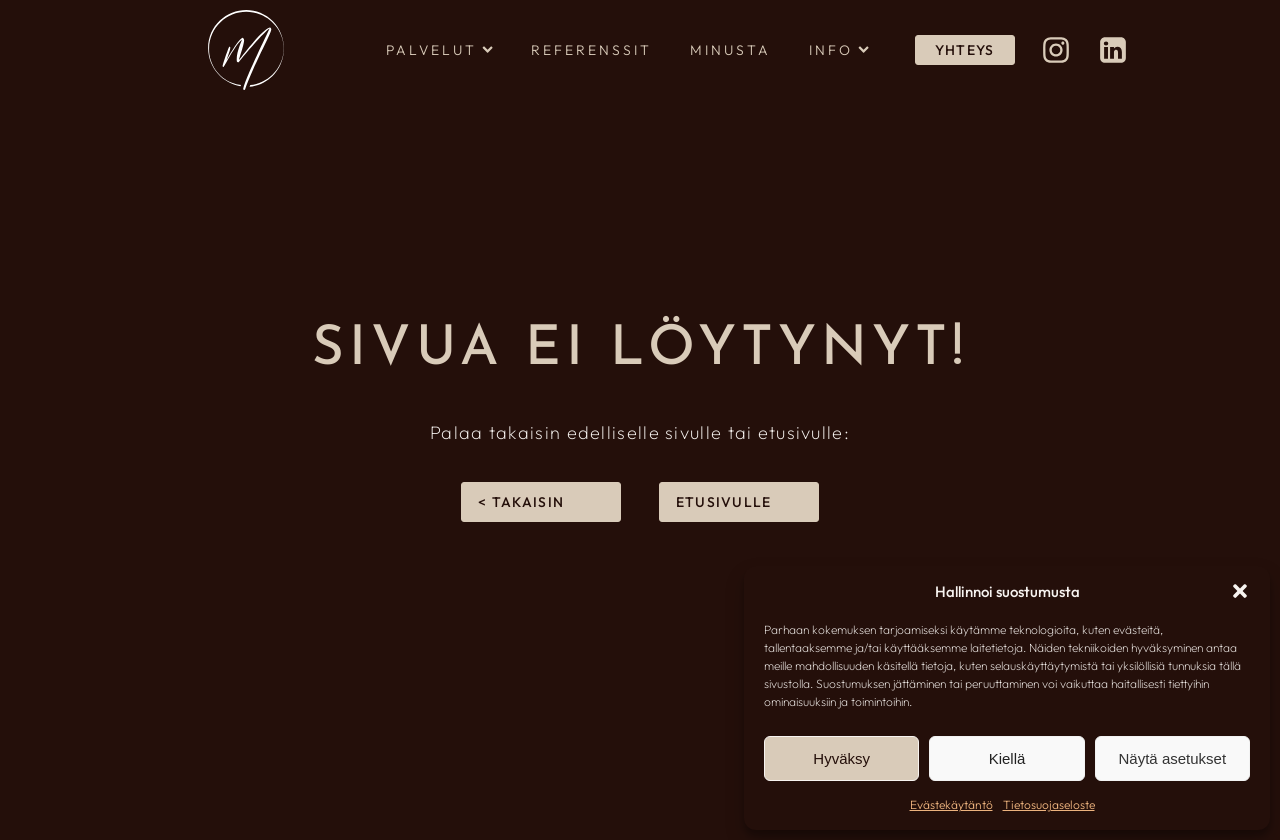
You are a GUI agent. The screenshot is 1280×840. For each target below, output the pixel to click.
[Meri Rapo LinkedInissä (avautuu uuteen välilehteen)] (1113, 50)
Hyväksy (841, 758)
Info (839, 50)
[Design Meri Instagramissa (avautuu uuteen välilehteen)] (1056, 50)
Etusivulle (724, 502)
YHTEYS (965, 50)
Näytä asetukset (1173, 758)
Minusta (730, 50)
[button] (1240, 591)
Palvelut (439, 50)
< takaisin (521, 502)
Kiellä (1007, 758)
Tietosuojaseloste (1049, 804)
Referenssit (591, 50)
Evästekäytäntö (951, 804)
